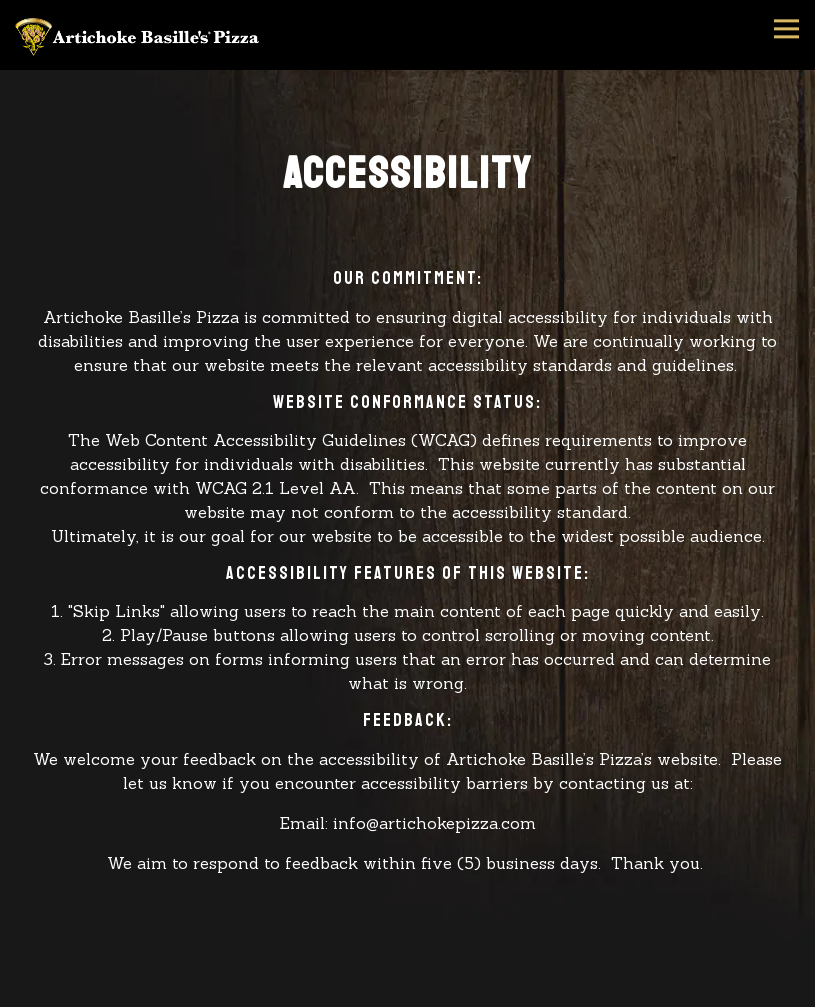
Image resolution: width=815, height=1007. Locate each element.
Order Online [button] (408, 991)
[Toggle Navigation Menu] (786, 28)
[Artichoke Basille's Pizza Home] (140, 35)
